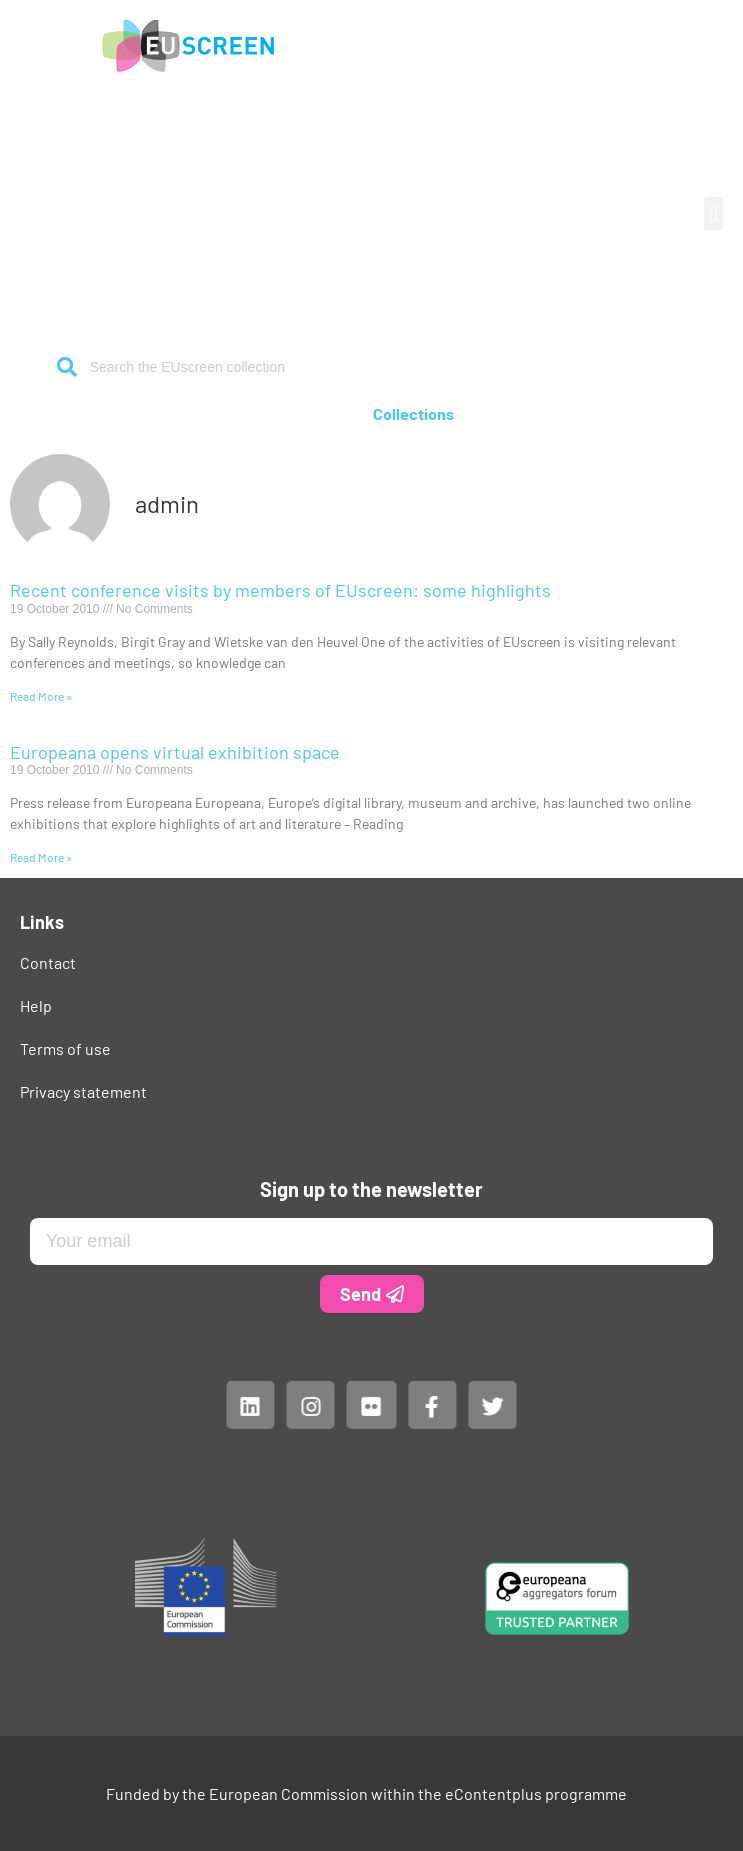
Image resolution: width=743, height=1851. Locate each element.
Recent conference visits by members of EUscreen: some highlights (280, 590)
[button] (713, 213)
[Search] (67, 367)
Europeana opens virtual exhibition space (175, 752)
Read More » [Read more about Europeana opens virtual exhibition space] (41, 857)
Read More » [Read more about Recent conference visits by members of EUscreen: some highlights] (41, 696)
